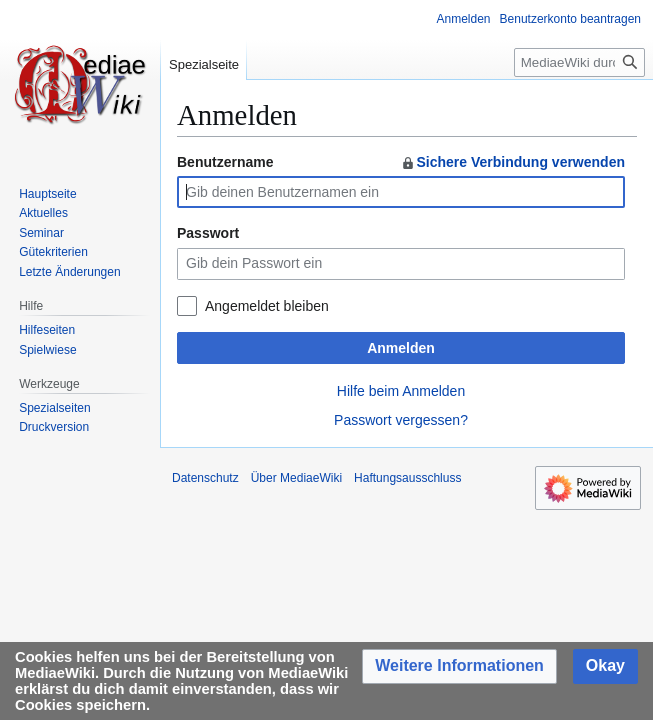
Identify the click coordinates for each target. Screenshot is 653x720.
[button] (459, 666)
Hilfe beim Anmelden (401, 391)
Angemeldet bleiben (267, 306)
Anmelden (401, 348)
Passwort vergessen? (401, 420)
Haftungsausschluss (407, 478)
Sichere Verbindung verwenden (512, 162)
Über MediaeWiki (296, 478)
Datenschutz (205, 478)
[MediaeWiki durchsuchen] (579, 62)
